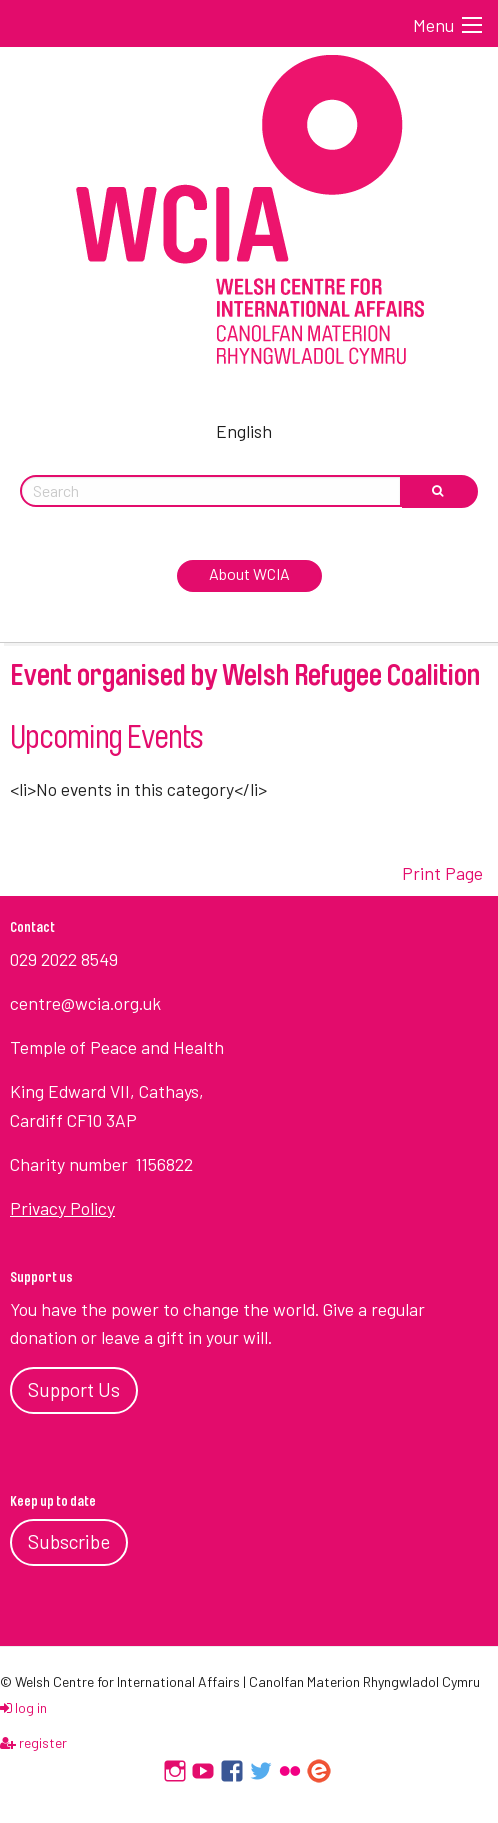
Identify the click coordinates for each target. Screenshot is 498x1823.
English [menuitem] (244, 431)
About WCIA (249, 573)
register (33, 1742)
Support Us (74, 1389)
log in (23, 1707)
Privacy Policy (62, 1208)
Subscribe (69, 1541)
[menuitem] (249, 428)
